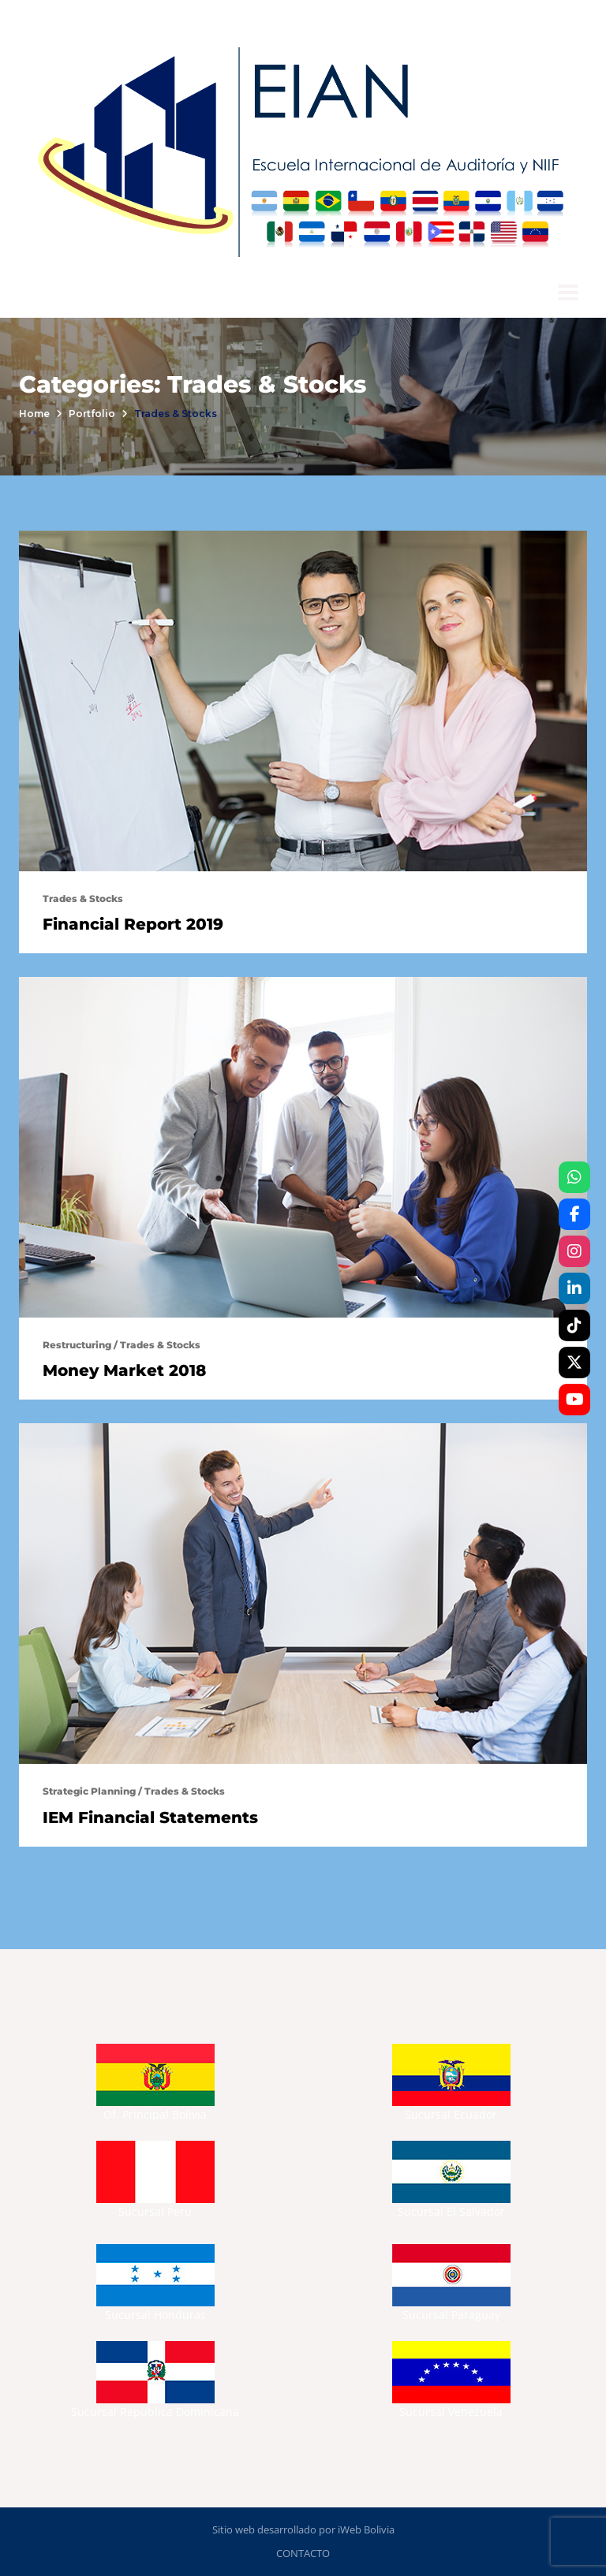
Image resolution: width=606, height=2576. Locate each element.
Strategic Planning (89, 1791)
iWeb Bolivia (366, 2529)
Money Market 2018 (124, 1370)
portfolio (92, 413)
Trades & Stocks (83, 898)
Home (34, 413)
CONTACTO (303, 2553)
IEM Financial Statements (150, 1817)
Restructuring (77, 1345)
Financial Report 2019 (133, 924)
